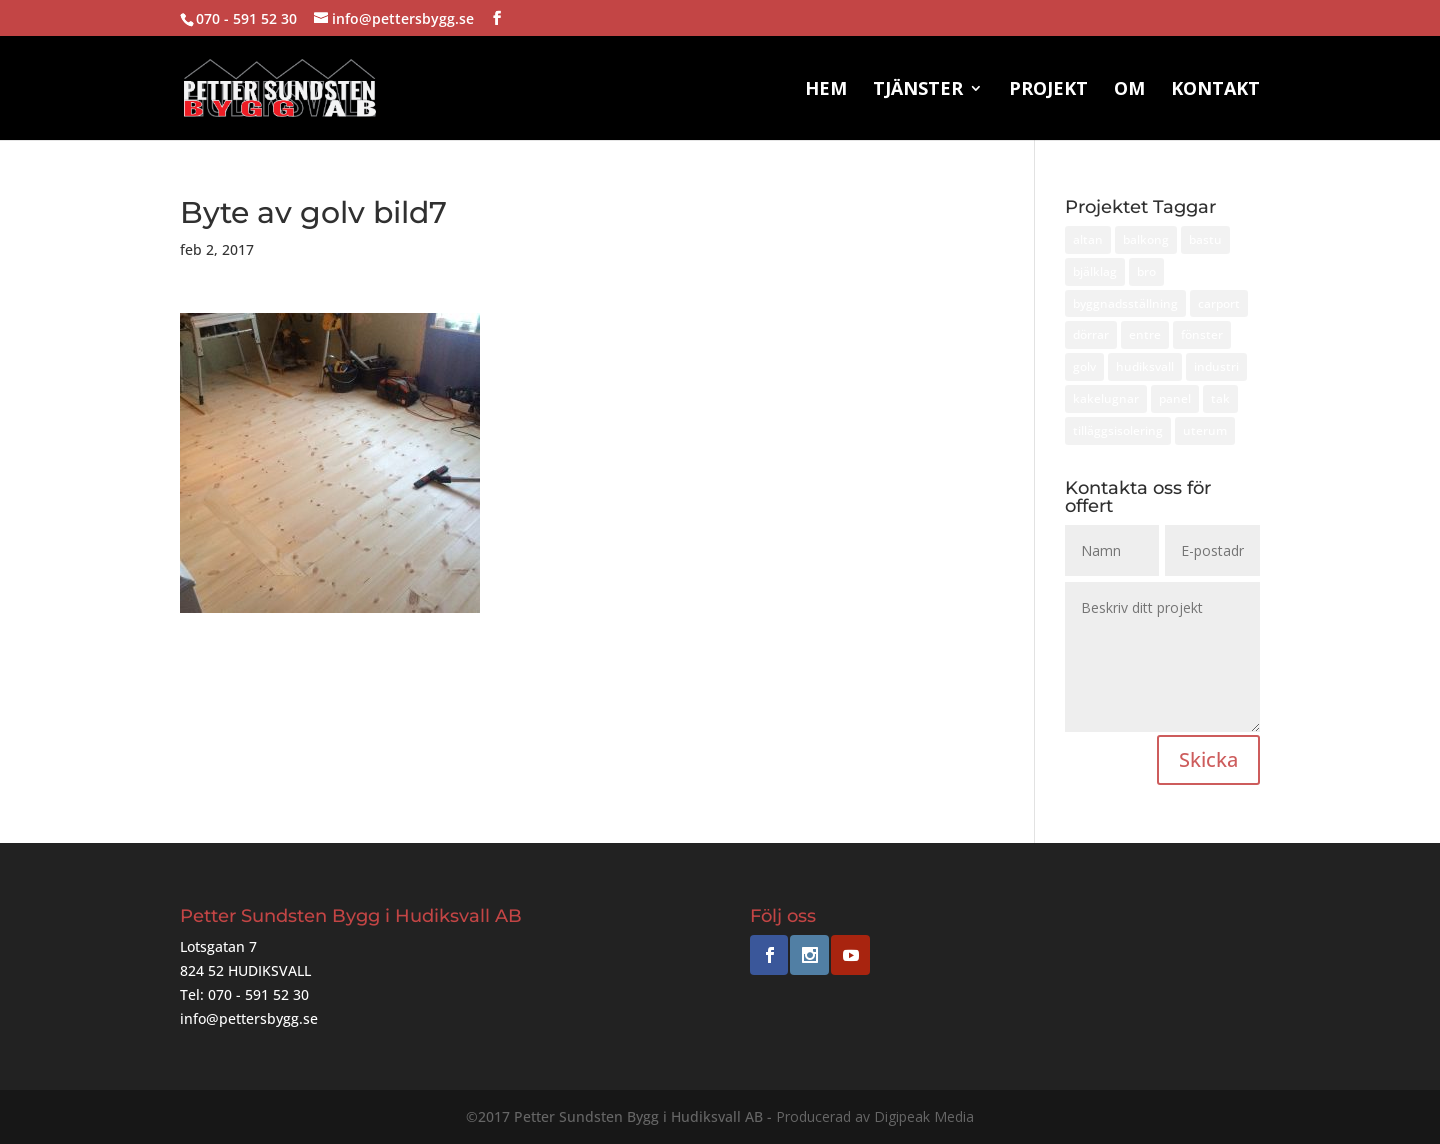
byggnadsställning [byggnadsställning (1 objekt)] (1125, 303)
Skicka (1208, 759)
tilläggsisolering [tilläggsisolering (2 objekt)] (1118, 430)
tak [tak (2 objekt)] (1220, 398)
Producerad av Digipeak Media (875, 1116)
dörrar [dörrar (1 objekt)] (1091, 334)
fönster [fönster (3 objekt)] (1202, 334)
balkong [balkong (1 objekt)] (1146, 239)
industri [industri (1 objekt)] (1216, 366)
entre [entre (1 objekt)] (1145, 334)
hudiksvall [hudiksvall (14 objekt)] (1145, 366)
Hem (826, 90)
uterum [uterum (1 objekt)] (1205, 430)
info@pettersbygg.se (249, 1018)
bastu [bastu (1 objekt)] (1205, 239)
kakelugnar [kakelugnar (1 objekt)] (1106, 398)
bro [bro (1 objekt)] (1146, 271)
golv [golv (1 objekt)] (1084, 366)
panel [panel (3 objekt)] (1175, 398)
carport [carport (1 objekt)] (1219, 303)
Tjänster (918, 90)
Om (1129, 90)
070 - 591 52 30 (246, 18)
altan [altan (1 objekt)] (1088, 239)
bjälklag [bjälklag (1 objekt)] (1095, 271)
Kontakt (1215, 90)
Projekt (1048, 90)
